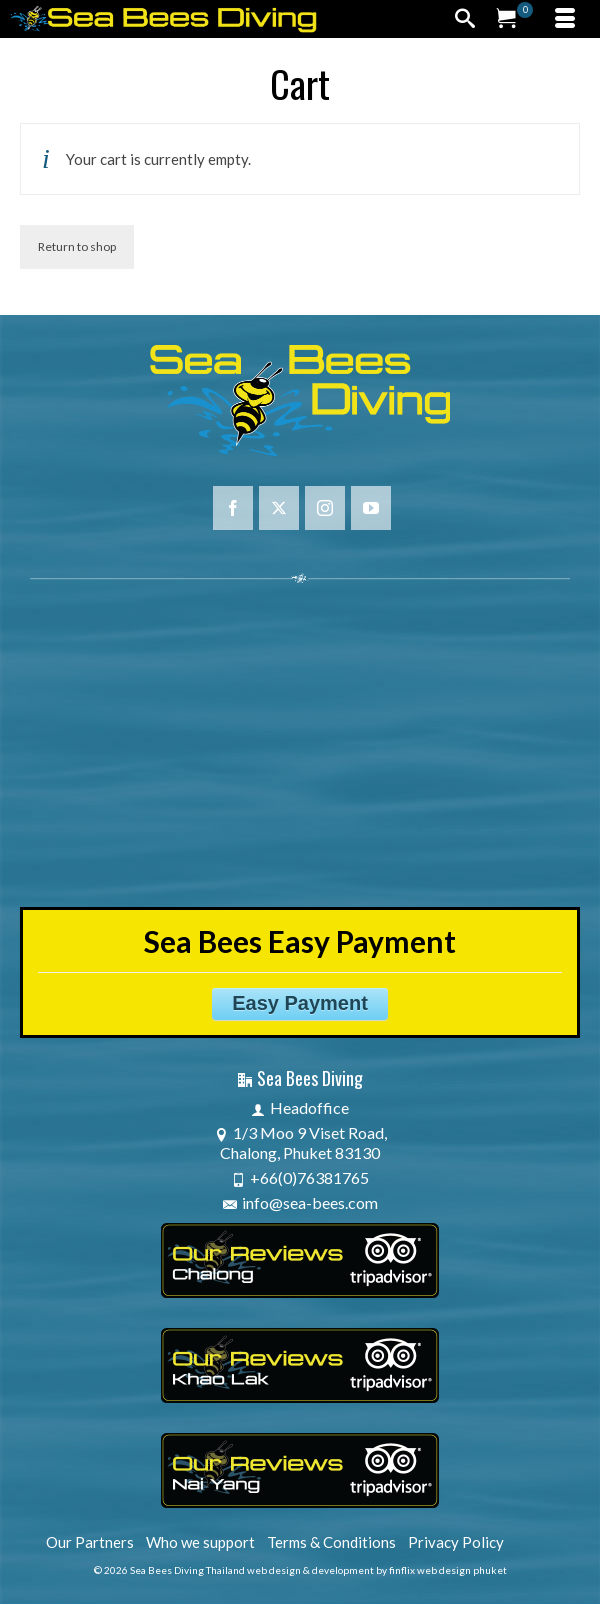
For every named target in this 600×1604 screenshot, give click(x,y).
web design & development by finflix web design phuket (377, 1570)
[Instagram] (325, 508)
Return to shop (77, 246)
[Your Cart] (515, 19)
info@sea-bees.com (300, 1202)
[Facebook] (233, 508)
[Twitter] (279, 508)
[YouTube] (371, 508)
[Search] (465, 19)
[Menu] (565, 19)
